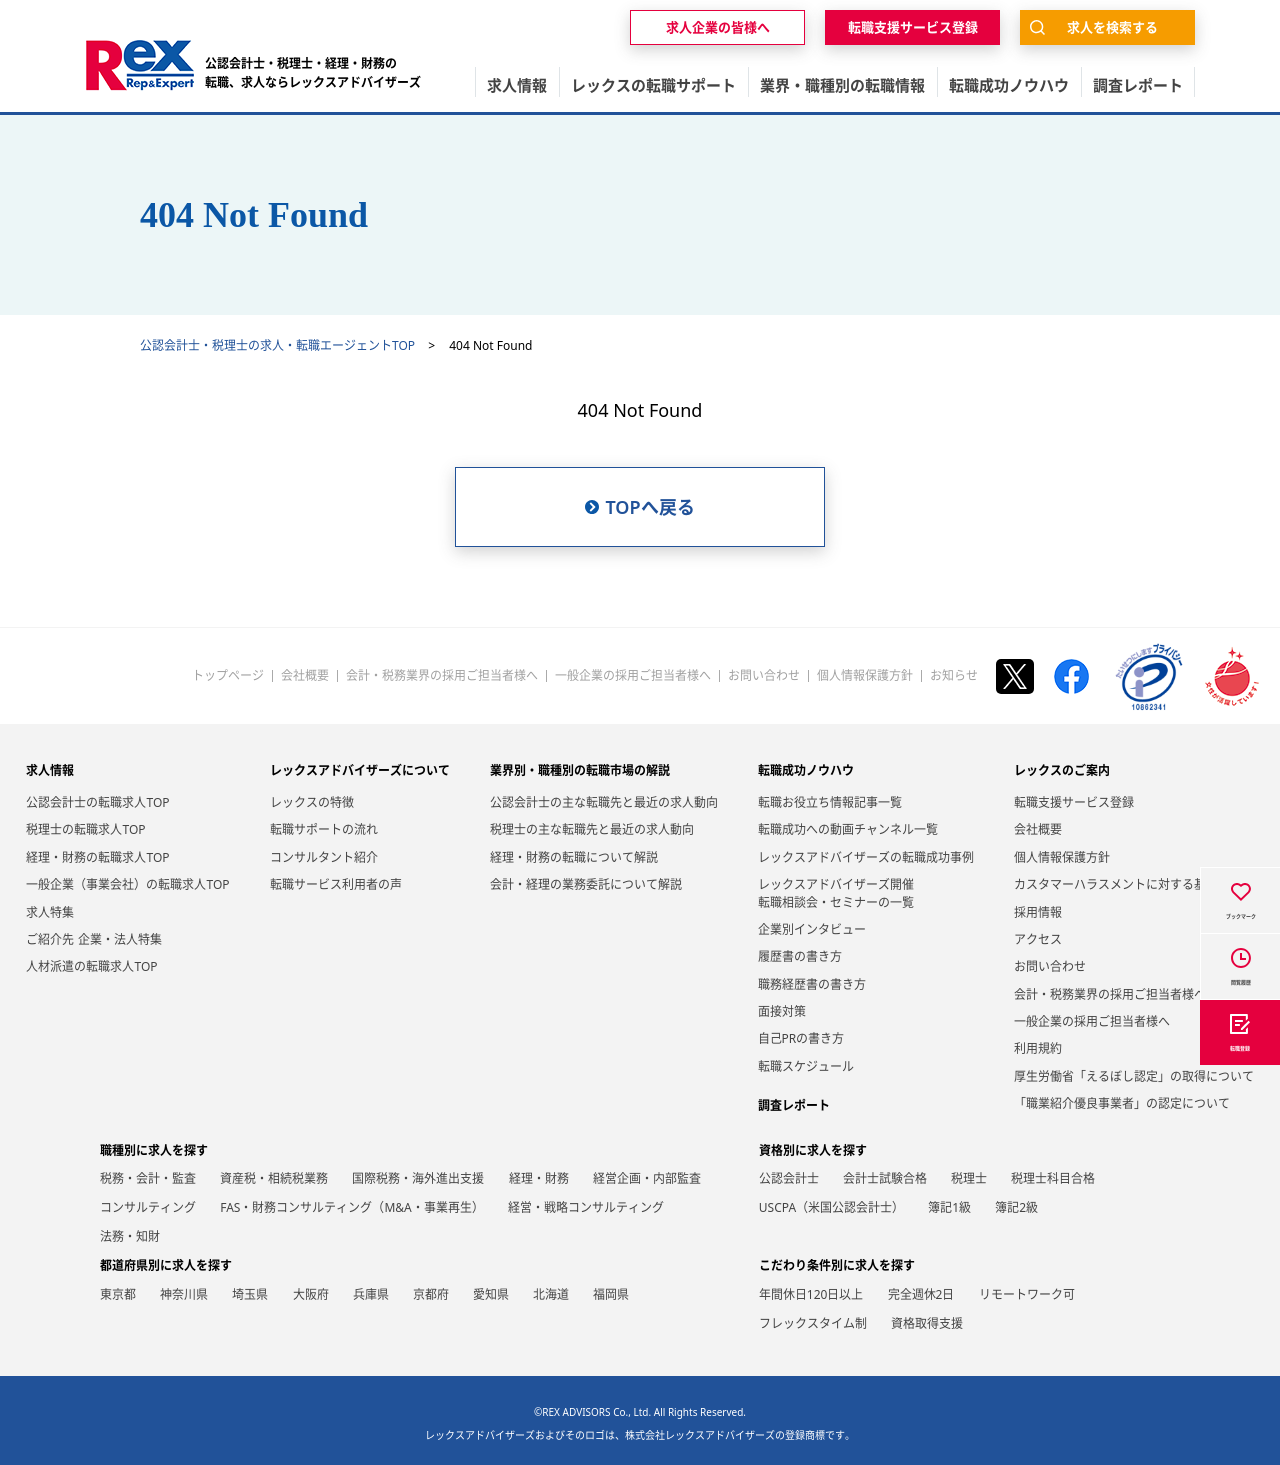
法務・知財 (130, 1236)
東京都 (118, 1294)
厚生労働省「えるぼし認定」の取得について (1134, 1076)
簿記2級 (1016, 1207)
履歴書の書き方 (800, 956)
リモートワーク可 (1027, 1294)
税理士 (969, 1178)
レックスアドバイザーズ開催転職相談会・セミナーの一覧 (836, 893)
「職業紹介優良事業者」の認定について (1122, 1103)
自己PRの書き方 (801, 1038)
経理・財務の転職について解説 (574, 857)
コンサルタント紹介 (324, 857)
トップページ (228, 676)
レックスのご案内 (1062, 770)
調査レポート (794, 1105)
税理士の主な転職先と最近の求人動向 (592, 829)
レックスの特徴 (312, 802)
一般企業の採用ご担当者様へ (633, 676)
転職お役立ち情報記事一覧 (830, 802)
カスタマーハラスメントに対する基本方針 (1128, 884)
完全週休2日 (921, 1294)
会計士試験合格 (885, 1178)
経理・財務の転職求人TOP (97, 857)
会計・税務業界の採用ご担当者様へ (442, 676)
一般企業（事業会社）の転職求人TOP (127, 884)
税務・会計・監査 (148, 1178)
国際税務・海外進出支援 (418, 1178)
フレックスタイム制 (813, 1323)
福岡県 (611, 1294)
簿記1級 (949, 1207)
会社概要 (305, 676)
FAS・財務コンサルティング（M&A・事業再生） (352, 1207)
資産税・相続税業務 (274, 1178)
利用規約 (1038, 1048)
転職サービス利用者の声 (336, 884)
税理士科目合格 (1053, 1178)
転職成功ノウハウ (806, 770)
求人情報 (50, 770)
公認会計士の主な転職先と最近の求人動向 (604, 802)
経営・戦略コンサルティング (586, 1207)
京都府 (431, 1294)
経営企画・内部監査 (647, 1178)
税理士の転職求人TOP (85, 829)
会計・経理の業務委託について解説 (586, 884)
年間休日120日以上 (811, 1294)
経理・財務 (539, 1178)
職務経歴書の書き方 (812, 984)
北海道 (551, 1294)
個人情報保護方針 (865, 676)
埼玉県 (250, 1294)
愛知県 (491, 1294)
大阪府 (311, 1294)
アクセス (1038, 939)
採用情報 (1038, 912)
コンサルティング (148, 1207)
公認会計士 (789, 1178)
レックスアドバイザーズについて (360, 770)
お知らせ (954, 676)
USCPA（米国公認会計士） (831, 1207)
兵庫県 (371, 1294)
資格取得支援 (927, 1323)
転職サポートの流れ (324, 829)
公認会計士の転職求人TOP (97, 802)
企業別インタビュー (812, 929)
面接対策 (782, 1011)
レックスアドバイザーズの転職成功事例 (866, 857)
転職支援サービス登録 (1074, 802)
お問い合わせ (764, 676)
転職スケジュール (806, 1066)
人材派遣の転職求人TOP (91, 966)
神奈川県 (184, 1294)
